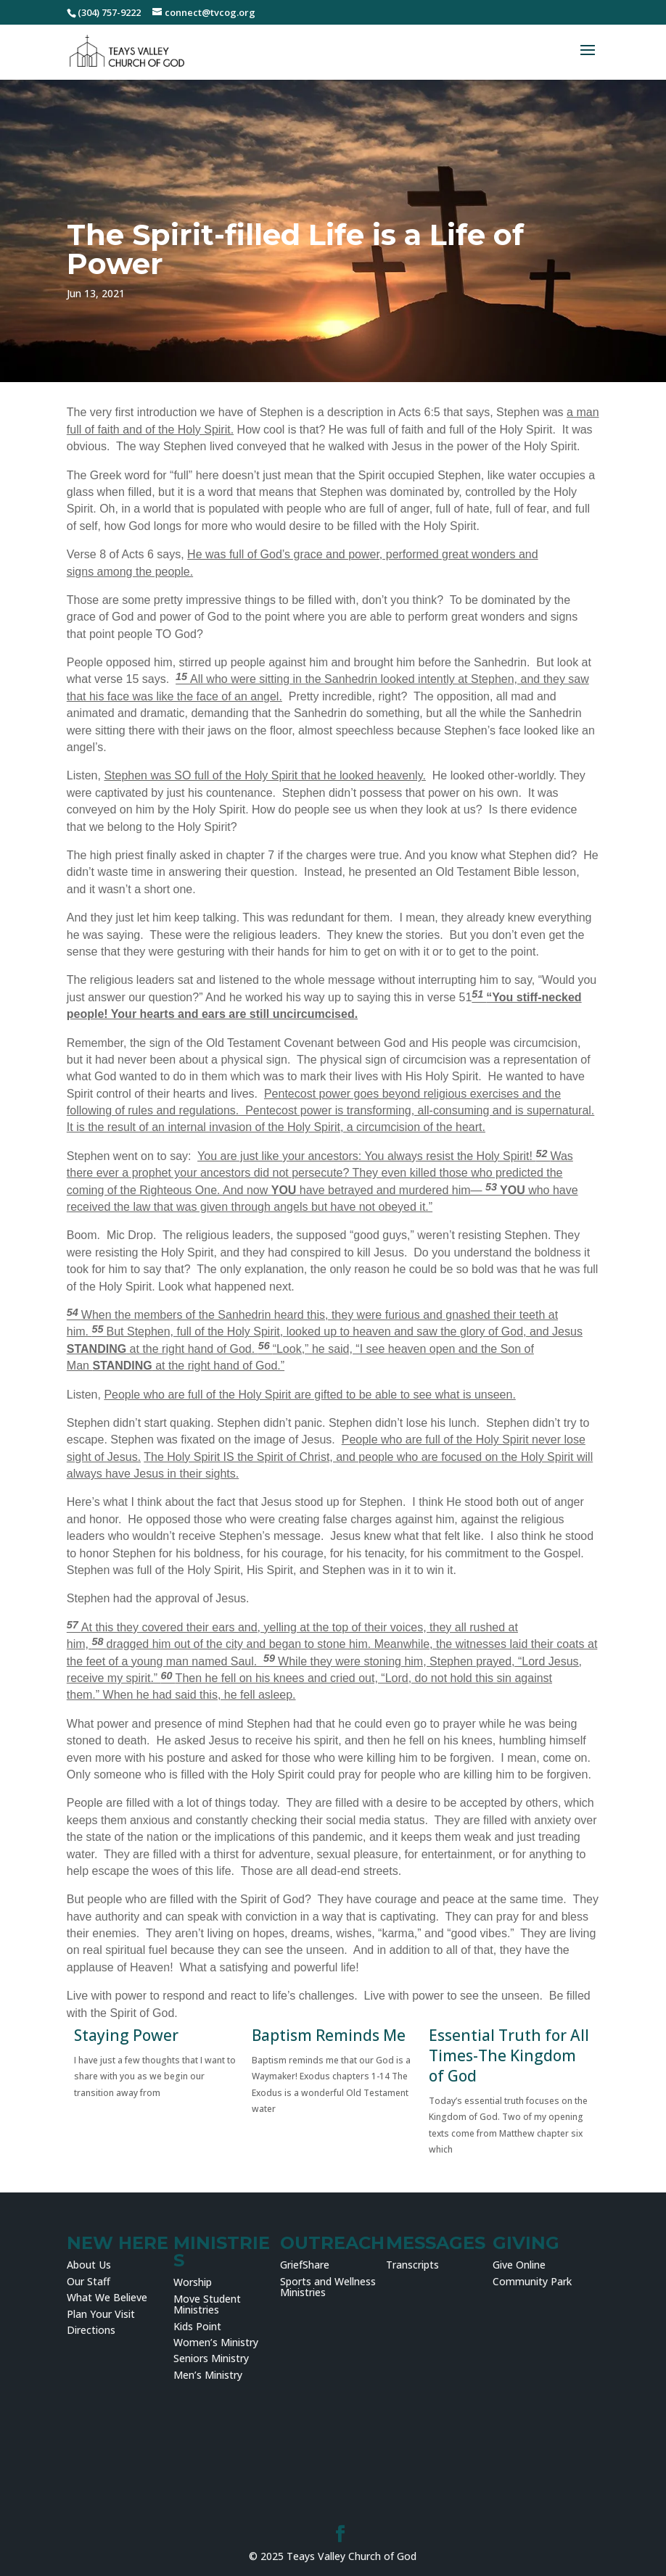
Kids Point (197, 2326)
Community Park (532, 2281)
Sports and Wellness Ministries (328, 2286)
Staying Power (126, 2035)
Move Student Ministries (207, 2304)
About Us (89, 2264)
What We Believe (107, 2297)
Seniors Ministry (211, 2358)
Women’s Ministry (215, 2342)
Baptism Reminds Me (329, 2035)
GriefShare (304, 2264)
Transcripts (412, 2264)
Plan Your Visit (101, 2314)
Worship (192, 2282)
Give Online (519, 2264)
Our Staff (88, 2281)
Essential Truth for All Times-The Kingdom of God (509, 2055)
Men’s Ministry (207, 2375)
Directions (91, 2330)
